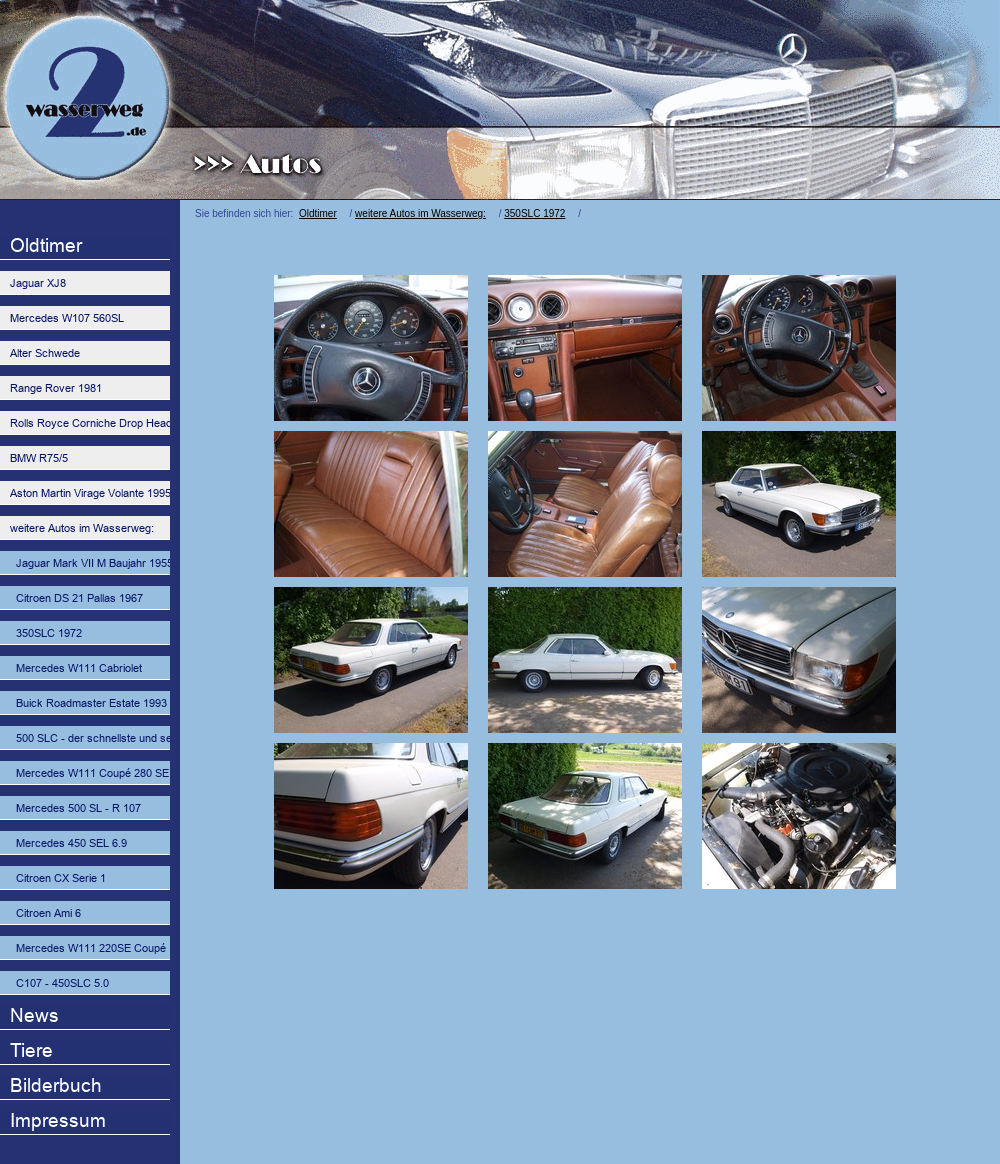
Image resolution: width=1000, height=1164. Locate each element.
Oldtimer (318, 213)
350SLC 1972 (534, 213)
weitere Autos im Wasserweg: (420, 213)
